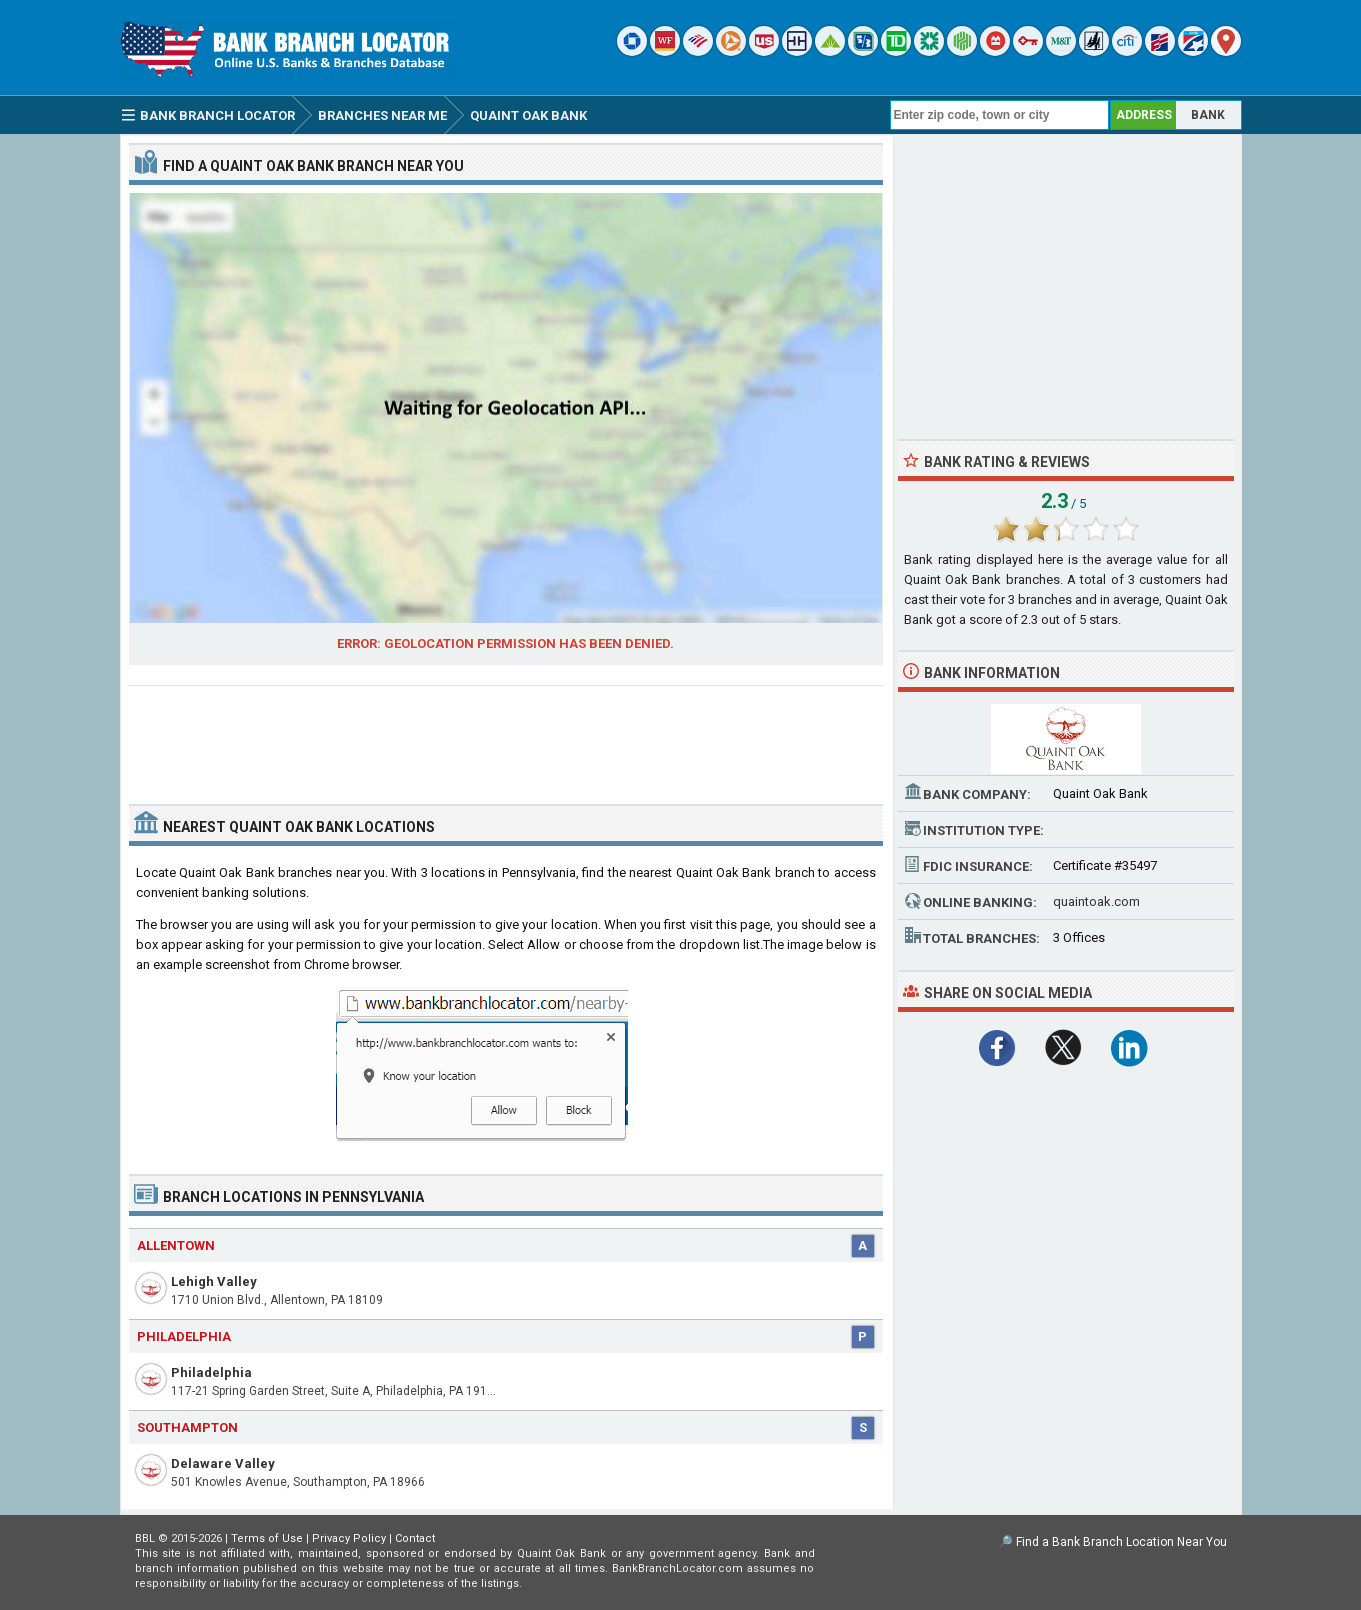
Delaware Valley (223, 1463)
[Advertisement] (506, 737)
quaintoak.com (1096, 901)
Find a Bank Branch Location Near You (1121, 1542)
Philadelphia (211, 1372)
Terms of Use (267, 1538)
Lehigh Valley (214, 1281)
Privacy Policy (349, 1538)
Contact (415, 1538)
